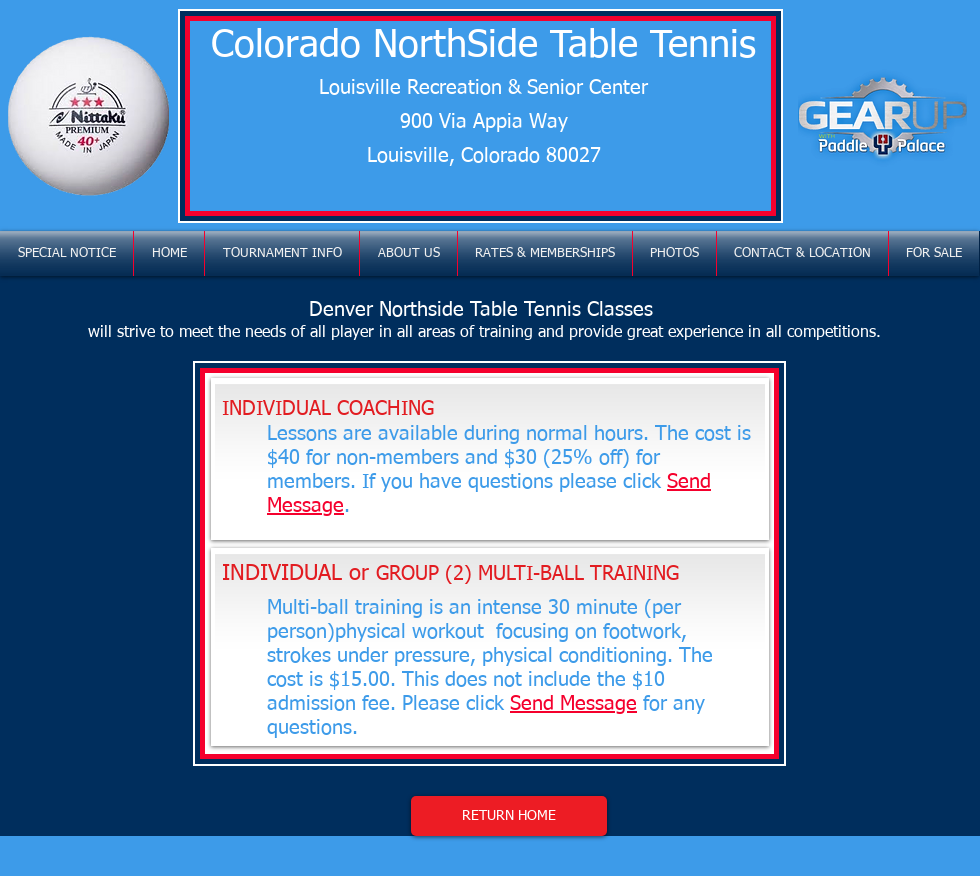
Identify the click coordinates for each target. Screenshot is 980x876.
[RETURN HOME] (509, 816)
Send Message (573, 704)
